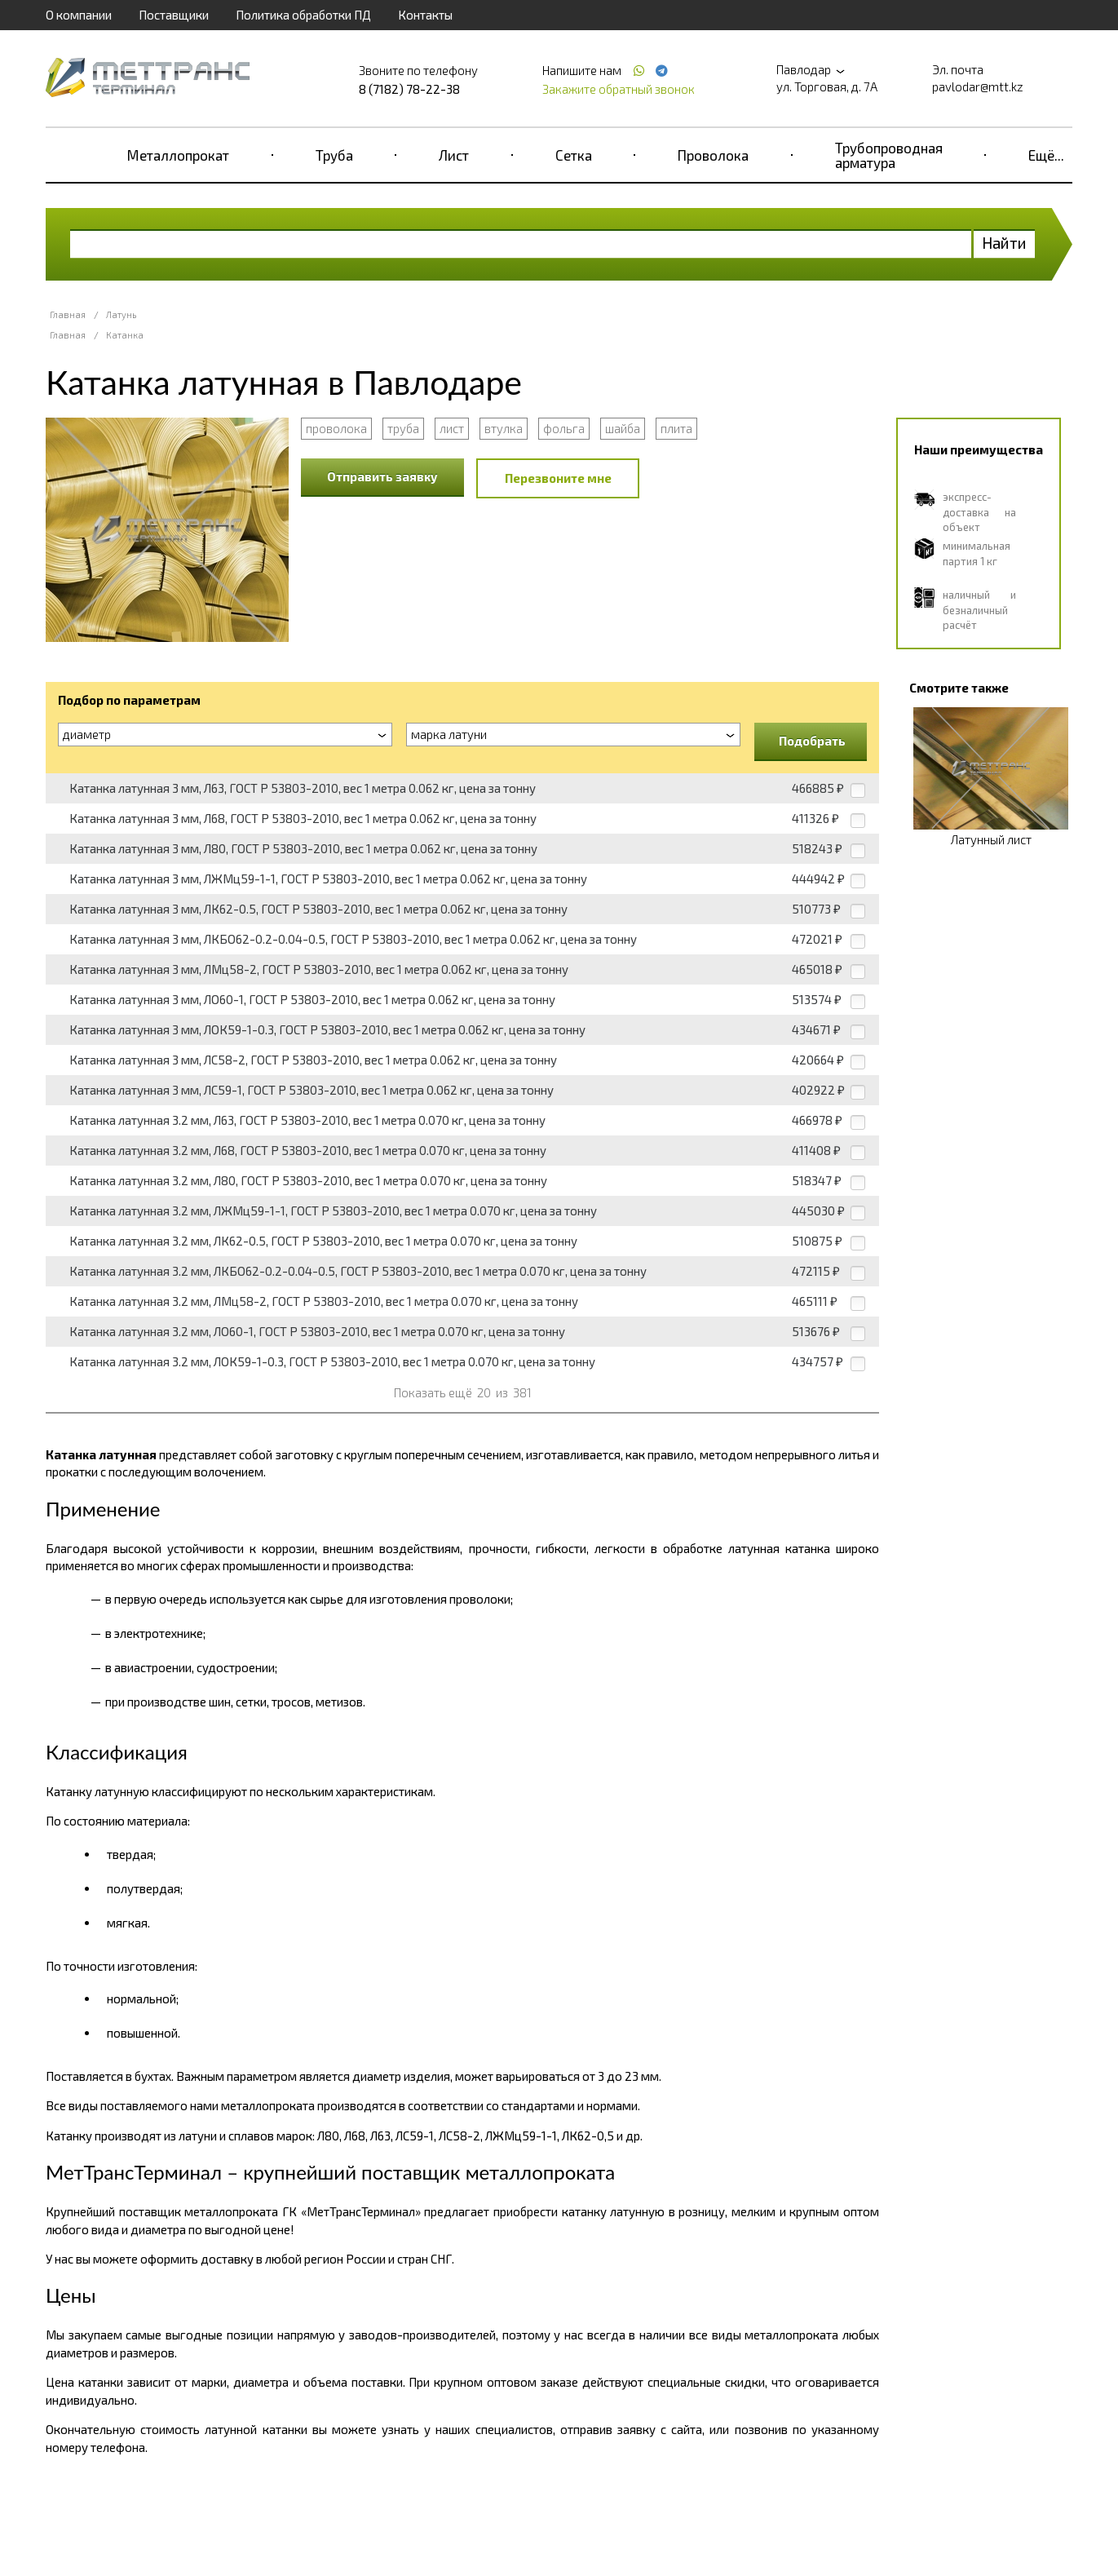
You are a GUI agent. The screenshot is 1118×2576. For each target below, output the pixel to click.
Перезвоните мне (558, 478)
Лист (454, 155)
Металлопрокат (178, 155)
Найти (1004, 242)
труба (403, 428)
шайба (622, 428)
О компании (79, 14)
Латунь (121, 314)
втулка (503, 428)
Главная (68, 314)
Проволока (713, 155)
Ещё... (1046, 155)
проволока (336, 428)
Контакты (425, 14)
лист (452, 428)
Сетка (573, 155)
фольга (564, 428)
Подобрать (812, 740)
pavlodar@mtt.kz (977, 86)
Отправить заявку (382, 476)
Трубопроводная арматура (889, 155)
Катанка (125, 335)
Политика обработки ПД (303, 14)
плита (676, 428)
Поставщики (174, 14)
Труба (334, 155)
